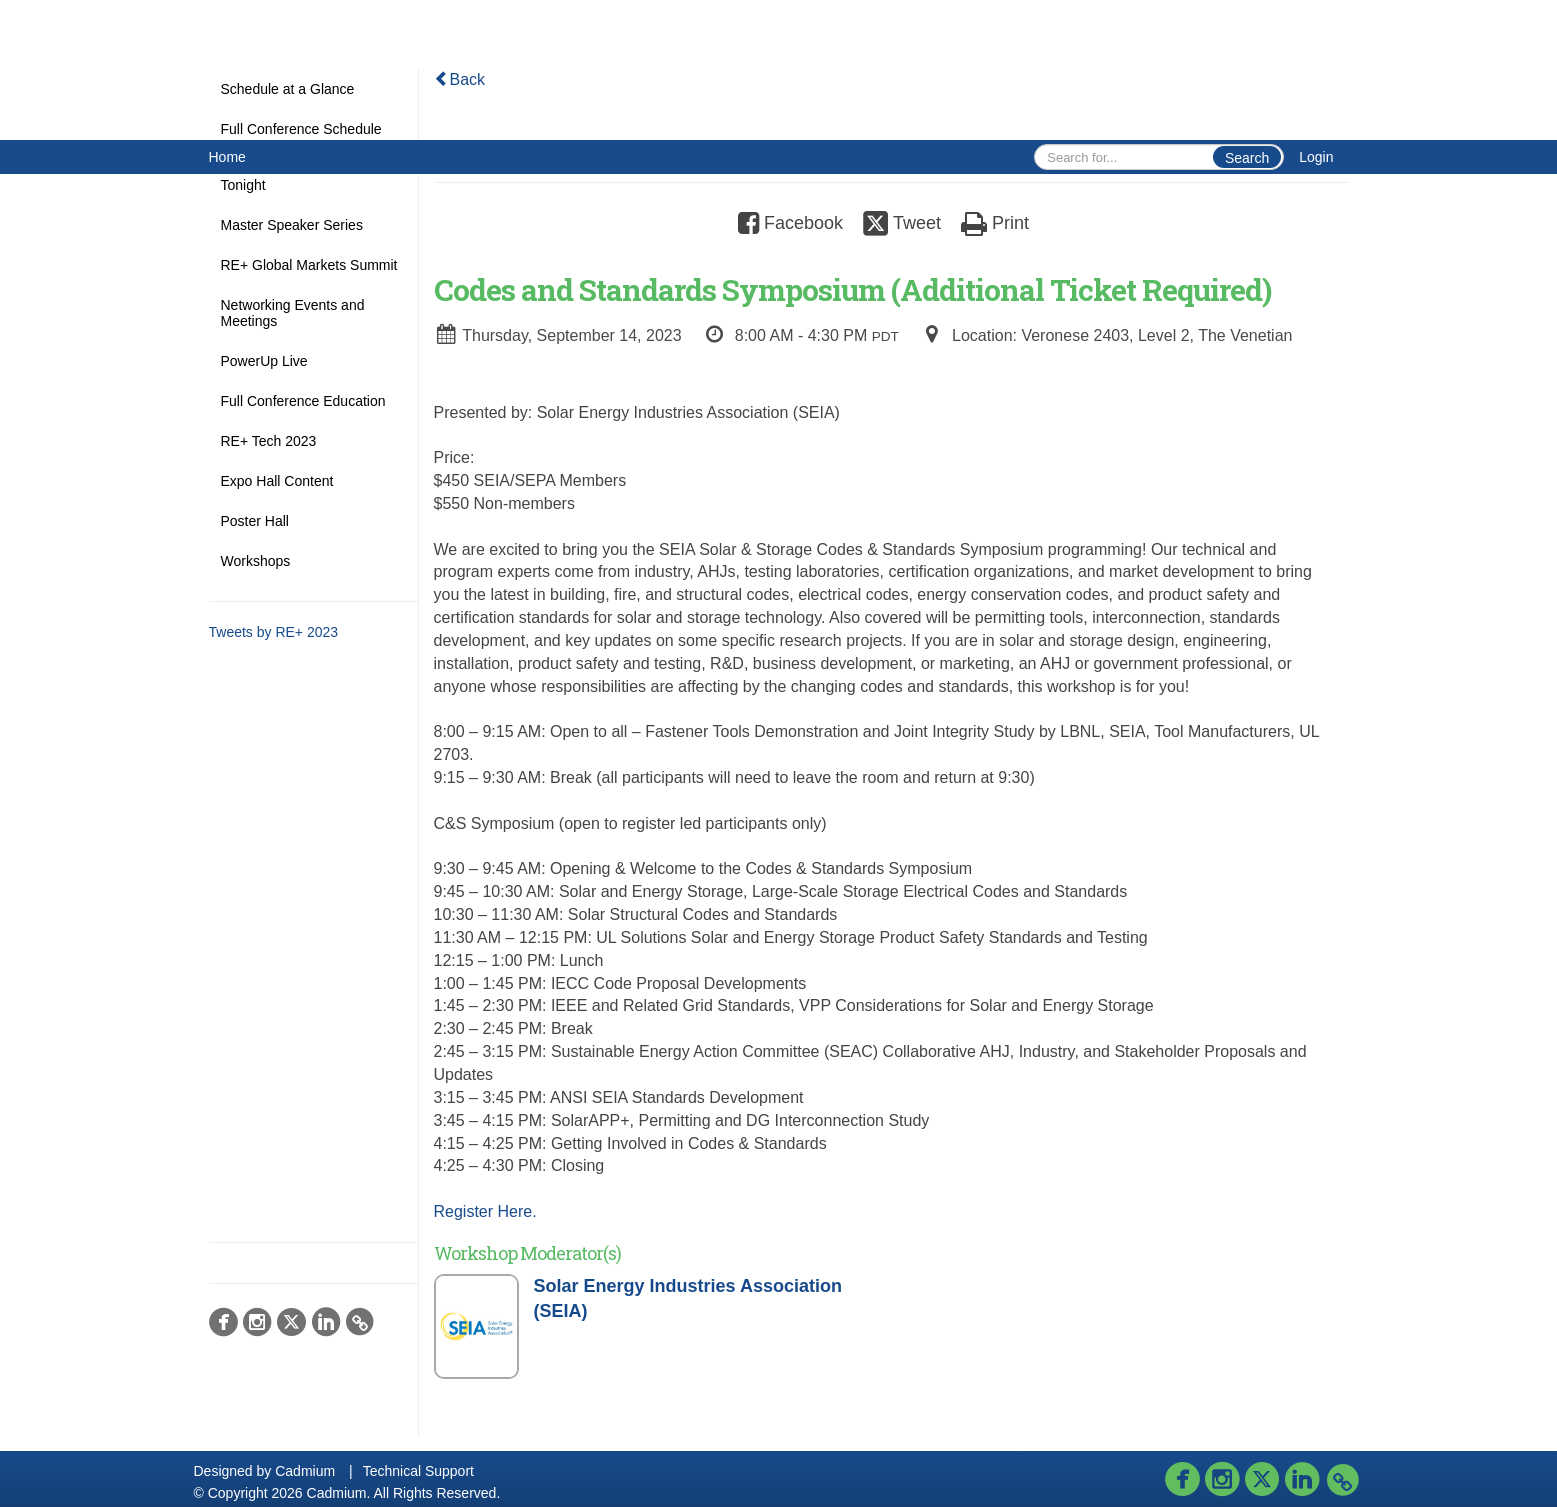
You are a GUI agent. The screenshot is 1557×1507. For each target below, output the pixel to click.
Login (1316, 157)
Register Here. (485, 1211)
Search (1247, 158)
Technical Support (418, 1471)
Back (460, 79)
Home (227, 157)
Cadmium (305, 1471)
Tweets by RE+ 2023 (274, 632)
